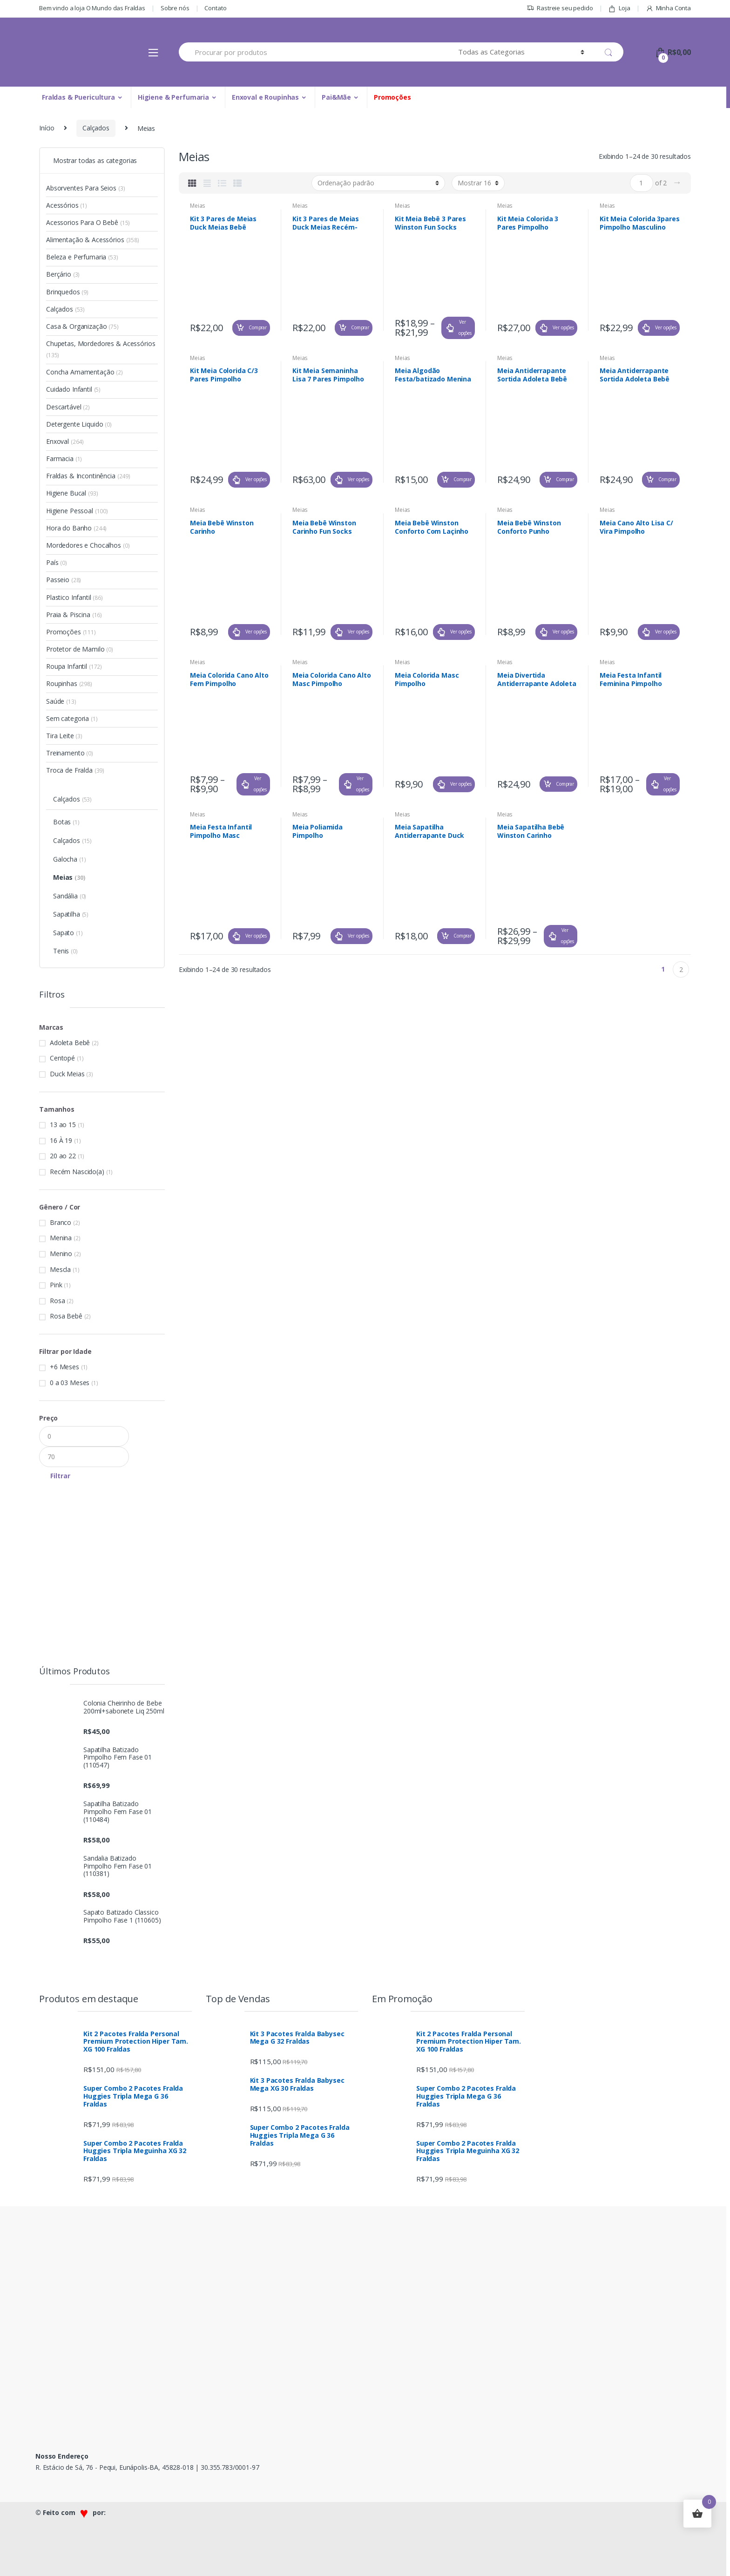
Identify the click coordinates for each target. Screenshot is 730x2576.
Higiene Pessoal (77, 510)
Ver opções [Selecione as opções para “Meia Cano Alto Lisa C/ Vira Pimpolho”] (665, 631)
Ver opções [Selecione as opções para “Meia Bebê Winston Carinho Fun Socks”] (358, 631)
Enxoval (65, 441)
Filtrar (60, 1475)
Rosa (57, 1300)
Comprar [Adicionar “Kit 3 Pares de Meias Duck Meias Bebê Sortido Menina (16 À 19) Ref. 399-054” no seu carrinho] (258, 327)
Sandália (69, 895)
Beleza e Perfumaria (82, 256)
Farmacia (64, 458)
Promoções (392, 97)
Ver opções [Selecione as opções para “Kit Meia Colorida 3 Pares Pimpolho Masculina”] (563, 327)
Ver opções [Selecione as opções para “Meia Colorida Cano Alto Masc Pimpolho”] (362, 784)
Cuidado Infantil (73, 389)
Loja (619, 8)
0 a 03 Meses (69, 1382)
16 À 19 (61, 1140)
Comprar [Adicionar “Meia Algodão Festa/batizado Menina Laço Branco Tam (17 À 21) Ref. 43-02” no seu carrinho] (462, 479)
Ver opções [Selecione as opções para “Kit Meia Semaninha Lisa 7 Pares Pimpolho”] (358, 479)
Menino (61, 1253)
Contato (215, 8)
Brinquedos (67, 291)
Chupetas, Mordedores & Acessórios (100, 349)
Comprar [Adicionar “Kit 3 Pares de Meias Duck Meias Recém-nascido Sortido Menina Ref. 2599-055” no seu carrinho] (360, 327)
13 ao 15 (63, 1124)
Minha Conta (668, 8)
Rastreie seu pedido (560, 8)
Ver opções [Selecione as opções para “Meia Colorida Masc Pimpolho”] (461, 784)
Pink (56, 1284)
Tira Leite (64, 735)
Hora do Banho (76, 527)
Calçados (95, 127)
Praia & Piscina (74, 614)
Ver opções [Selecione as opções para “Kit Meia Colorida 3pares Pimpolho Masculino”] (665, 327)
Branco (60, 1222)
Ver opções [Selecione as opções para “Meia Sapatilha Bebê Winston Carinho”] (567, 936)
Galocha (69, 859)
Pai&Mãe (336, 97)
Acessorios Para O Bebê (88, 222)
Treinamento (69, 752)
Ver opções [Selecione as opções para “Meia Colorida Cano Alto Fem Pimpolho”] (260, 784)
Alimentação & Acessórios (92, 239)
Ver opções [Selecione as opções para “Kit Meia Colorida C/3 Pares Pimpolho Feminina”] (256, 479)
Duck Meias (67, 1073)
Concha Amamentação (84, 371)
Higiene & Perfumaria (173, 97)
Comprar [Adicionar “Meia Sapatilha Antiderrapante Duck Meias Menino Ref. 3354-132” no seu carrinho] (462, 935)
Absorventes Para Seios (85, 188)
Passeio (63, 579)
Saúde (61, 701)
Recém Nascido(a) (77, 1171)
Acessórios (66, 205)
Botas (66, 821)
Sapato (68, 932)
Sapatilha (70, 914)
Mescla (60, 1269)
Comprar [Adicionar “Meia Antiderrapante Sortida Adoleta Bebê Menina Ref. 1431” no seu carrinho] (565, 479)
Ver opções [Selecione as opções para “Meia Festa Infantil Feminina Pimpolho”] (669, 784)
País (56, 562)
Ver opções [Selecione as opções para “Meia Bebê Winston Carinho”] (256, 631)
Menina (61, 1237)
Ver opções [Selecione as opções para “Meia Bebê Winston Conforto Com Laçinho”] (461, 631)
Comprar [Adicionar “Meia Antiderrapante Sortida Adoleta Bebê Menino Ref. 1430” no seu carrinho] (667, 479)
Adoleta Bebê (70, 1042)
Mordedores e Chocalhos (87, 545)
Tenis (65, 950)
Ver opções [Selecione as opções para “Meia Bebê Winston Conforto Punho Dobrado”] (563, 631)
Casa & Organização (82, 326)
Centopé (62, 1058)
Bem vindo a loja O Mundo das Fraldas (92, 8)
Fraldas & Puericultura (78, 97)
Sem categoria (72, 718)
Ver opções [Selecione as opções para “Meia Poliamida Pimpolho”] (358, 935)
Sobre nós (175, 8)
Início (46, 127)
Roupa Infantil (74, 666)
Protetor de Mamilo (79, 649)
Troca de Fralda (75, 770)
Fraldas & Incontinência (88, 475)
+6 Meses (64, 1366)
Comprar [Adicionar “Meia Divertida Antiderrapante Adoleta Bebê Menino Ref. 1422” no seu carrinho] (565, 784)
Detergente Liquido (79, 424)
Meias (197, 206)
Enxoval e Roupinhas (265, 97)
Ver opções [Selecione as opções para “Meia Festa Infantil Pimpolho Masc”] (256, 935)
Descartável (68, 406)
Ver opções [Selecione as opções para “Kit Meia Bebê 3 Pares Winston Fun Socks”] (465, 327)
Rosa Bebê (66, 1316)
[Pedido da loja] (378, 183)
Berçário (63, 274)
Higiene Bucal (72, 493)
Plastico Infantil (74, 597)
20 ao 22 (63, 1155)
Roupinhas (69, 683)
